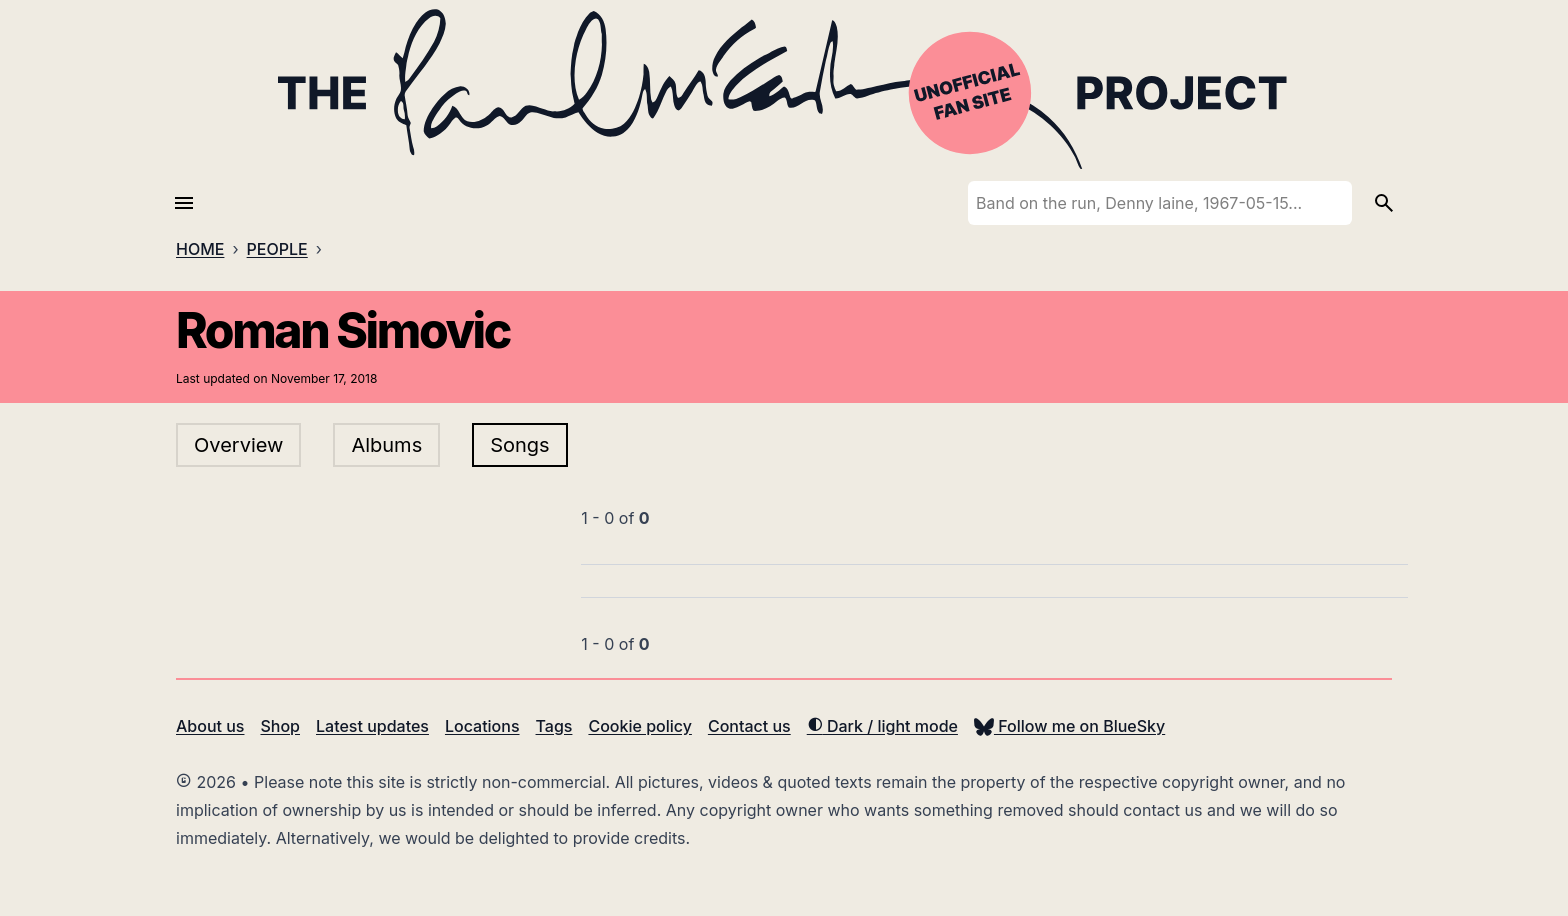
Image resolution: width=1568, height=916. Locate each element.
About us (210, 726)
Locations (482, 726)
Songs (519, 445)
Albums (386, 445)
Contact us (749, 726)
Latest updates (372, 726)
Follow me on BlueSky (1069, 726)
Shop (280, 726)
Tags (554, 726)
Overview (238, 445)
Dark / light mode (882, 726)
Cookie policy (639, 726)
